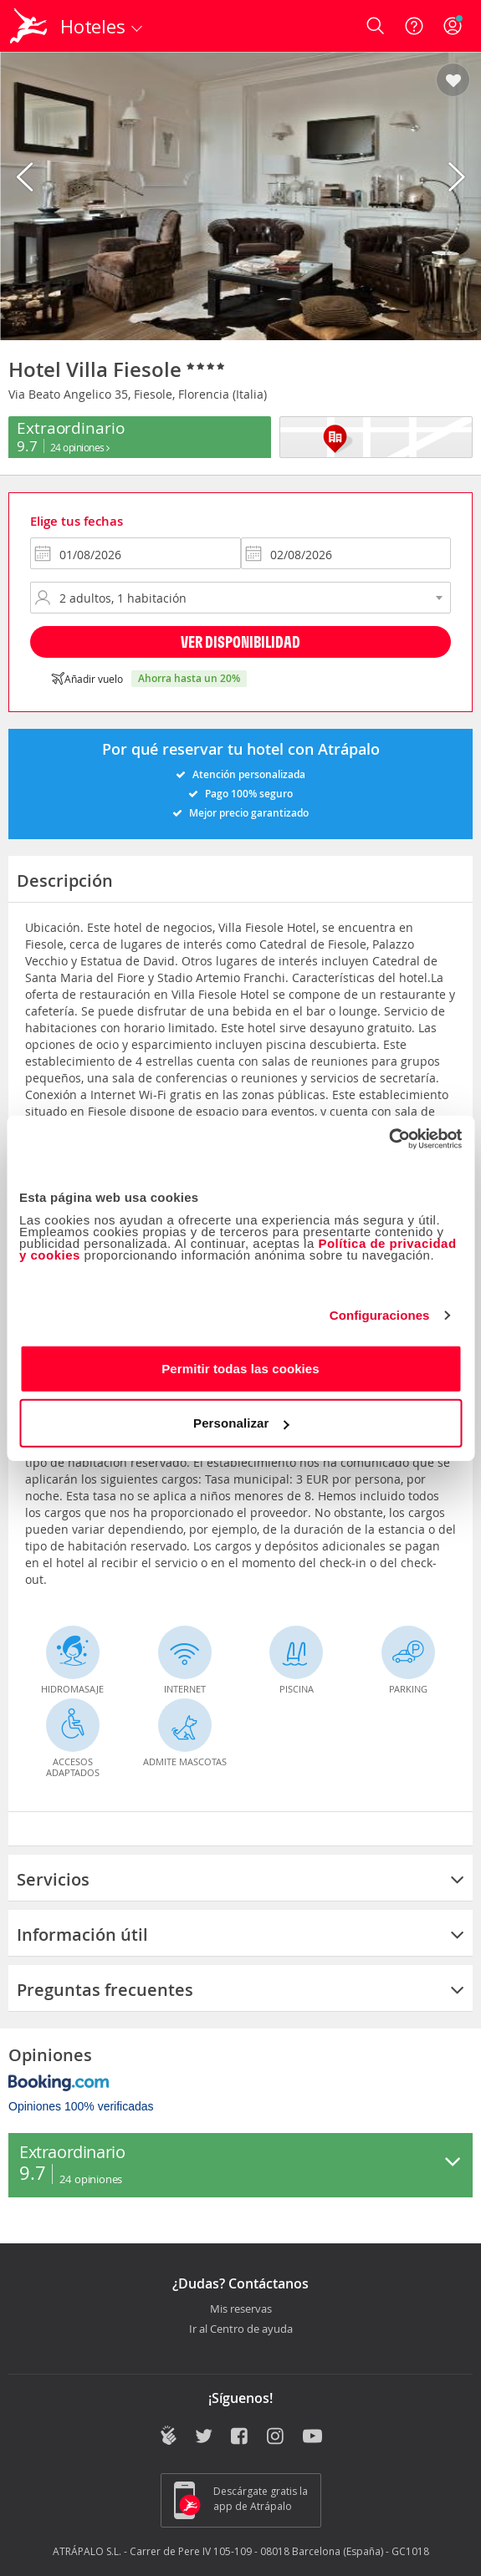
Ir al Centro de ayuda (241, 2329)
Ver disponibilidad (240, 641)
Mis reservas (241, 2309)
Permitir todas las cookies (240, 1368)
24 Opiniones (80, 447)
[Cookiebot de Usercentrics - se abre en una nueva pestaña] (388, 1138)
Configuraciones (380, 1315)
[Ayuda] (414, 26)
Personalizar (241, 1423)
